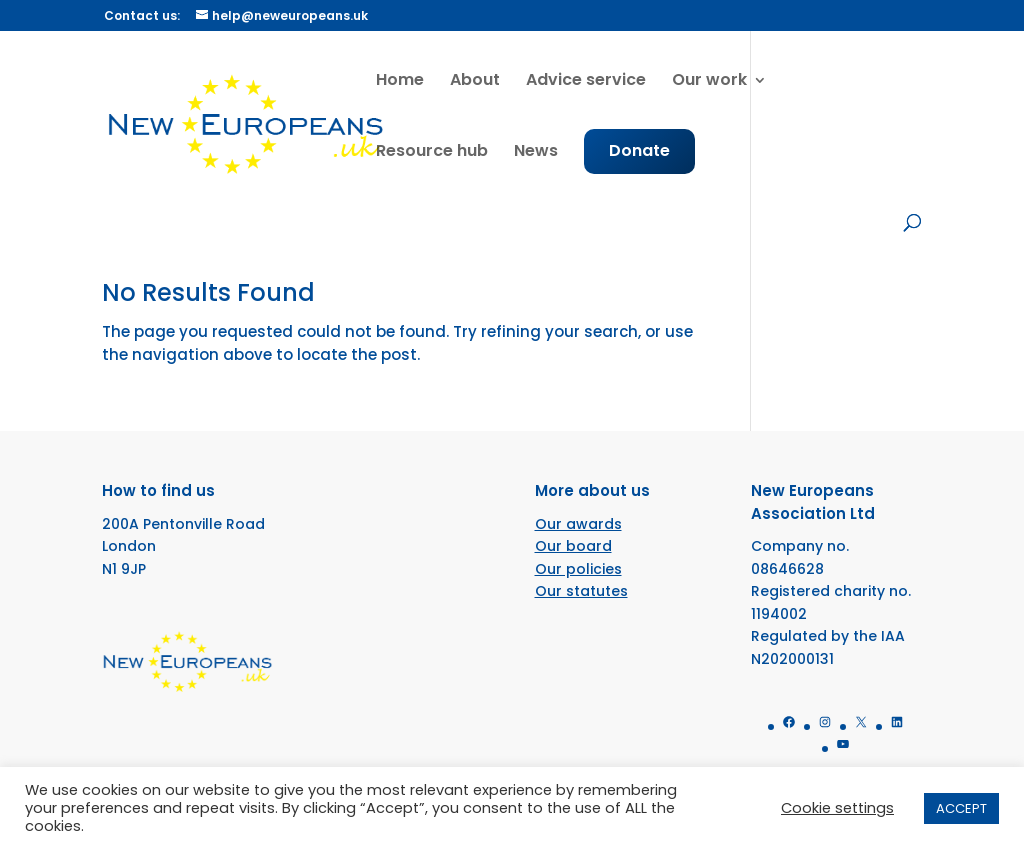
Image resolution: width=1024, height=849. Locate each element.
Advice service (586, 82)
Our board (573, 546)
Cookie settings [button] (837, 808)
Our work (709, 82)
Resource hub (432, 153)
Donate (639, 153)
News (536, 153)
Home (400, 82)
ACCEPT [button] (961, 808)
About (475, 82)
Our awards (578, 524)
